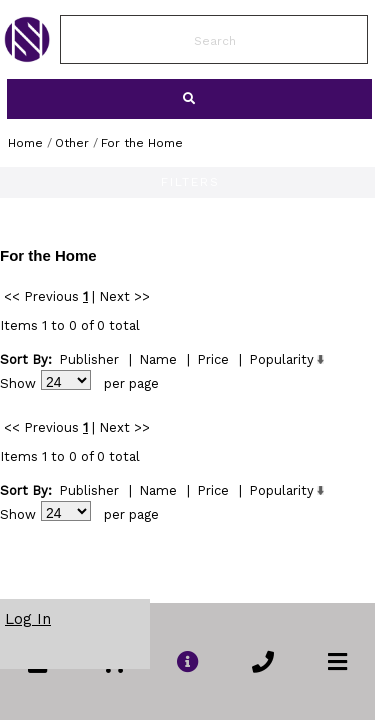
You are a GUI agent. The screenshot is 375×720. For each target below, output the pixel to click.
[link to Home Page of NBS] (27, 57)
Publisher (89, 359)
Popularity (281, 359)
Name (158, 359)
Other (72, 143)
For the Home (142, 143)
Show (18, 383)
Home (25, 143)
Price (213, 359)
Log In (28, 619)
